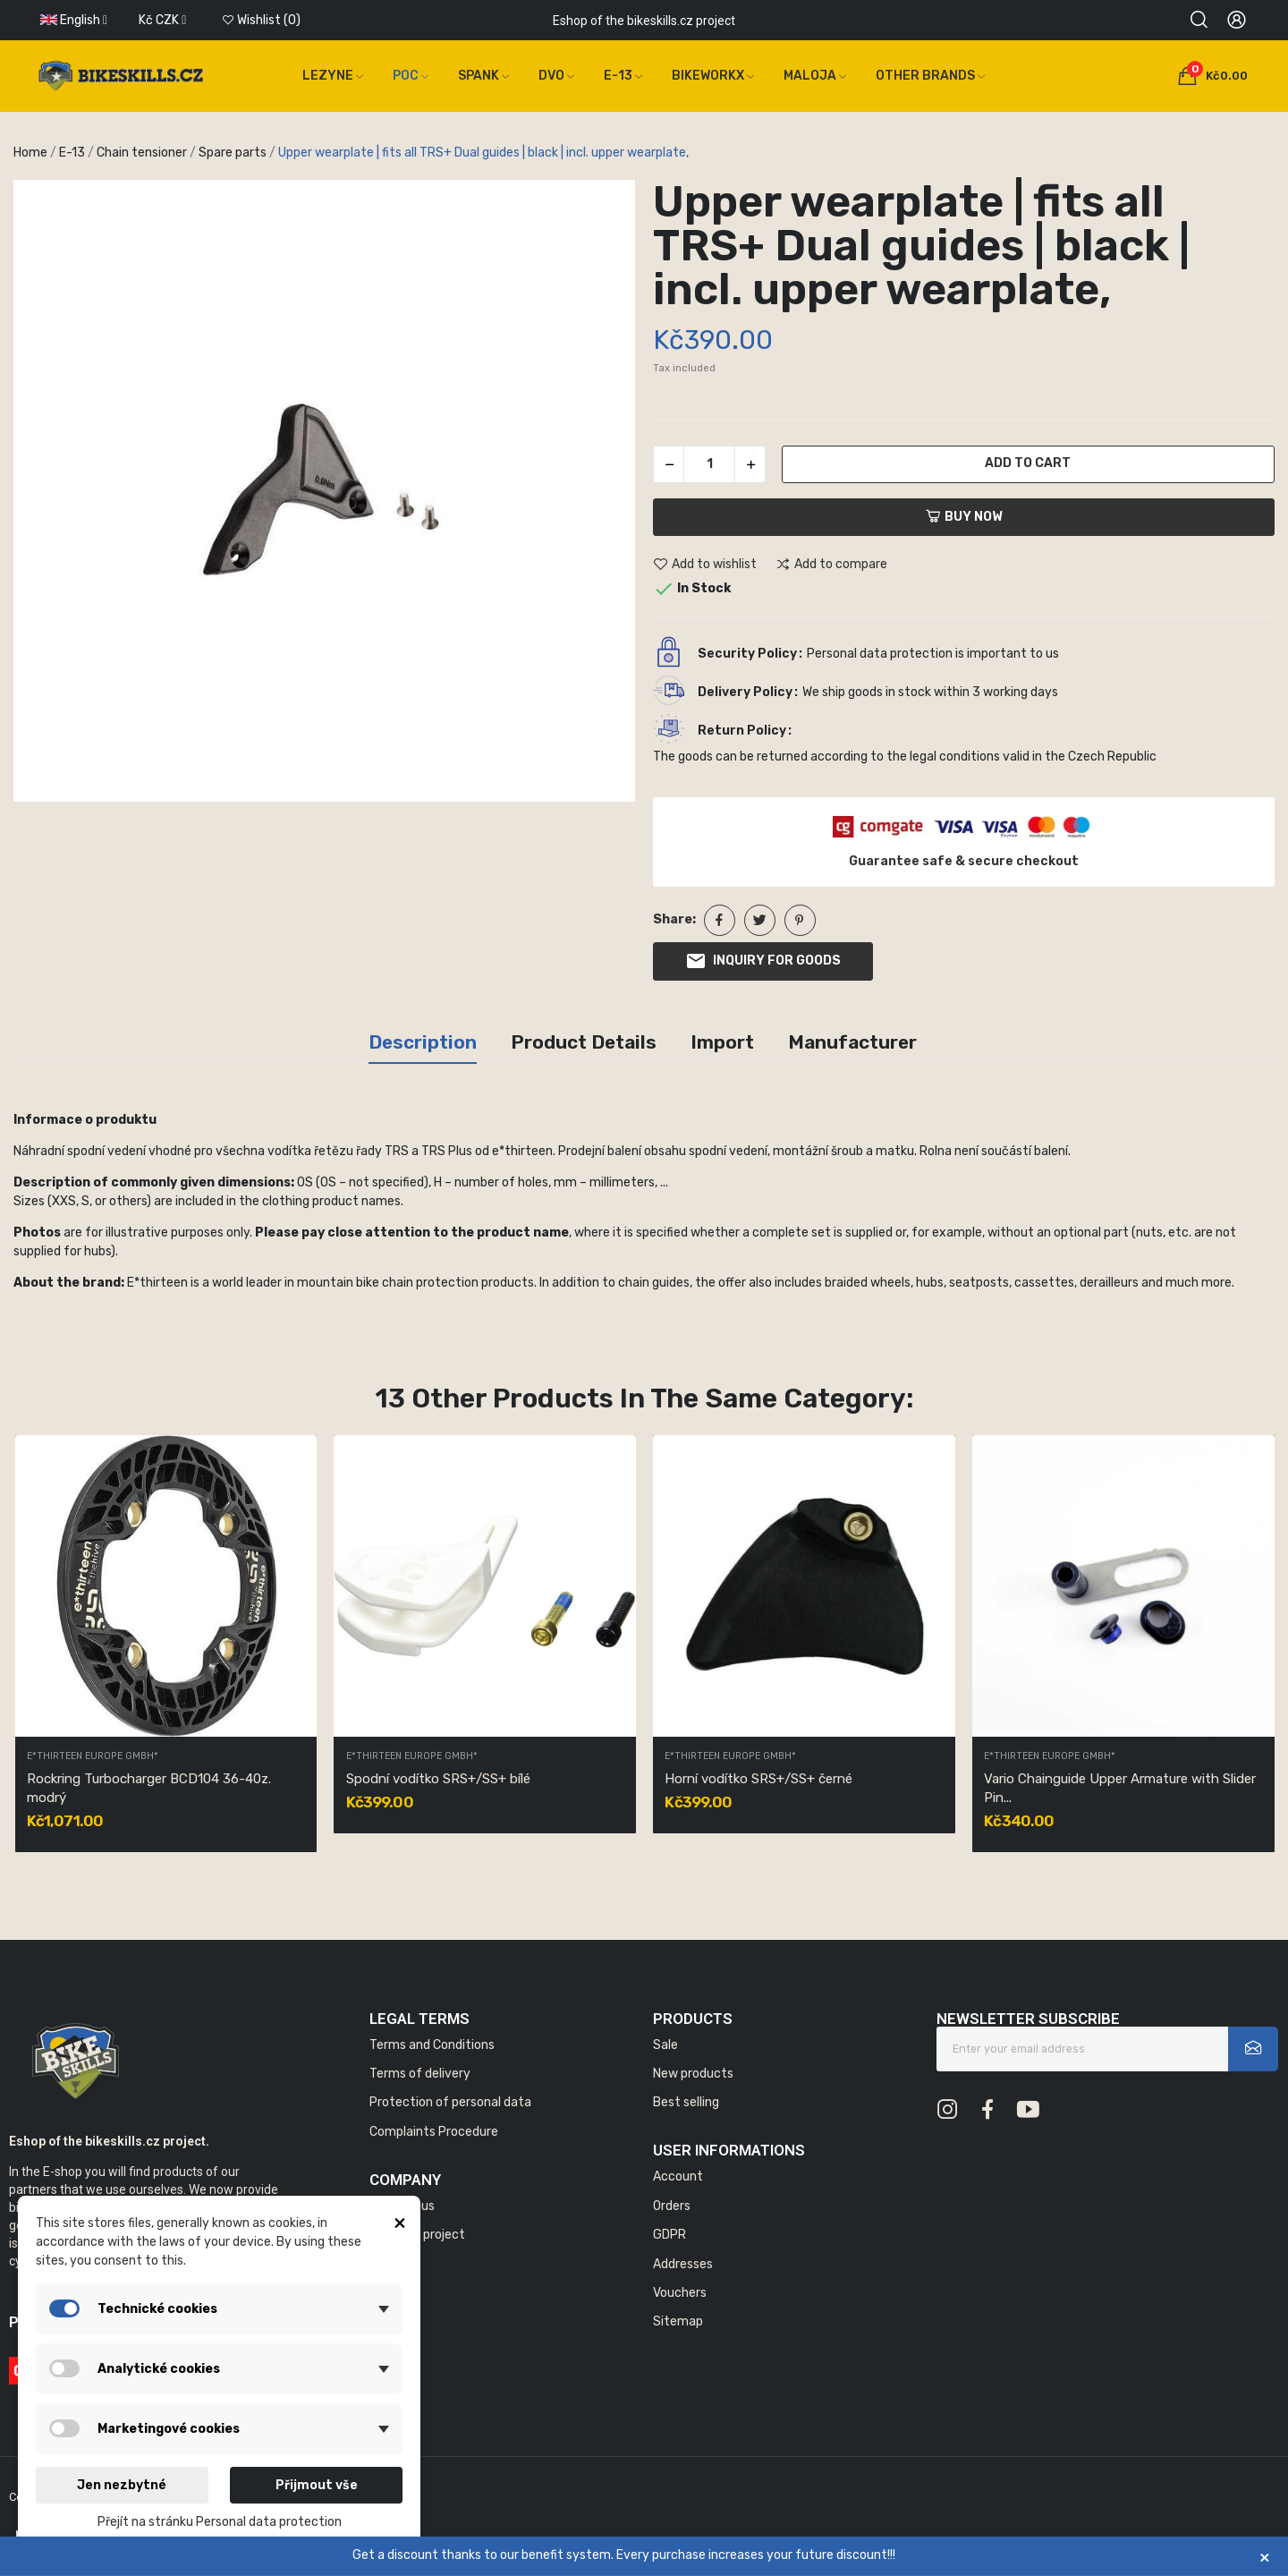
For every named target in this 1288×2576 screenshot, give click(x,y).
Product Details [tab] (584, 1042)
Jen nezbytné (121, 2485)
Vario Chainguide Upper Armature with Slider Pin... (1120, 1788)
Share (719, 920)
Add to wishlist (705, 565)
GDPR (669, 2234)
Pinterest (800, 920)
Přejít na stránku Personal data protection (219, 2521)
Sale (665, 2045)
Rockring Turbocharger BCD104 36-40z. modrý (149, 1788)
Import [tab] (722, 1042)
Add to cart (1028, 463)
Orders (672, 2206)
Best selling (686, 2102)
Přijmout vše (316, 2485)
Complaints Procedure (433, 2131)
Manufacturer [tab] (852, 1042)
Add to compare (831, 565)
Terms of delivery (419, 2073)
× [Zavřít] (1264, 2556)
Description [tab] (423, 1042)
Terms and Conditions (432, 2045)
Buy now (964, 516)
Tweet (759, 920)
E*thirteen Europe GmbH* (92, 1757)
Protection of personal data (450, 2102)
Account (678, 2176)
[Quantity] (709, 464)
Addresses (683, 2264)
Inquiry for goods (763, 961)
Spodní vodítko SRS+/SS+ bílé (438, 1779)
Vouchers (680, 2292)
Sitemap (678, 2321)
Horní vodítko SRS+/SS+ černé (758, 1779)
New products (693, 2073)
